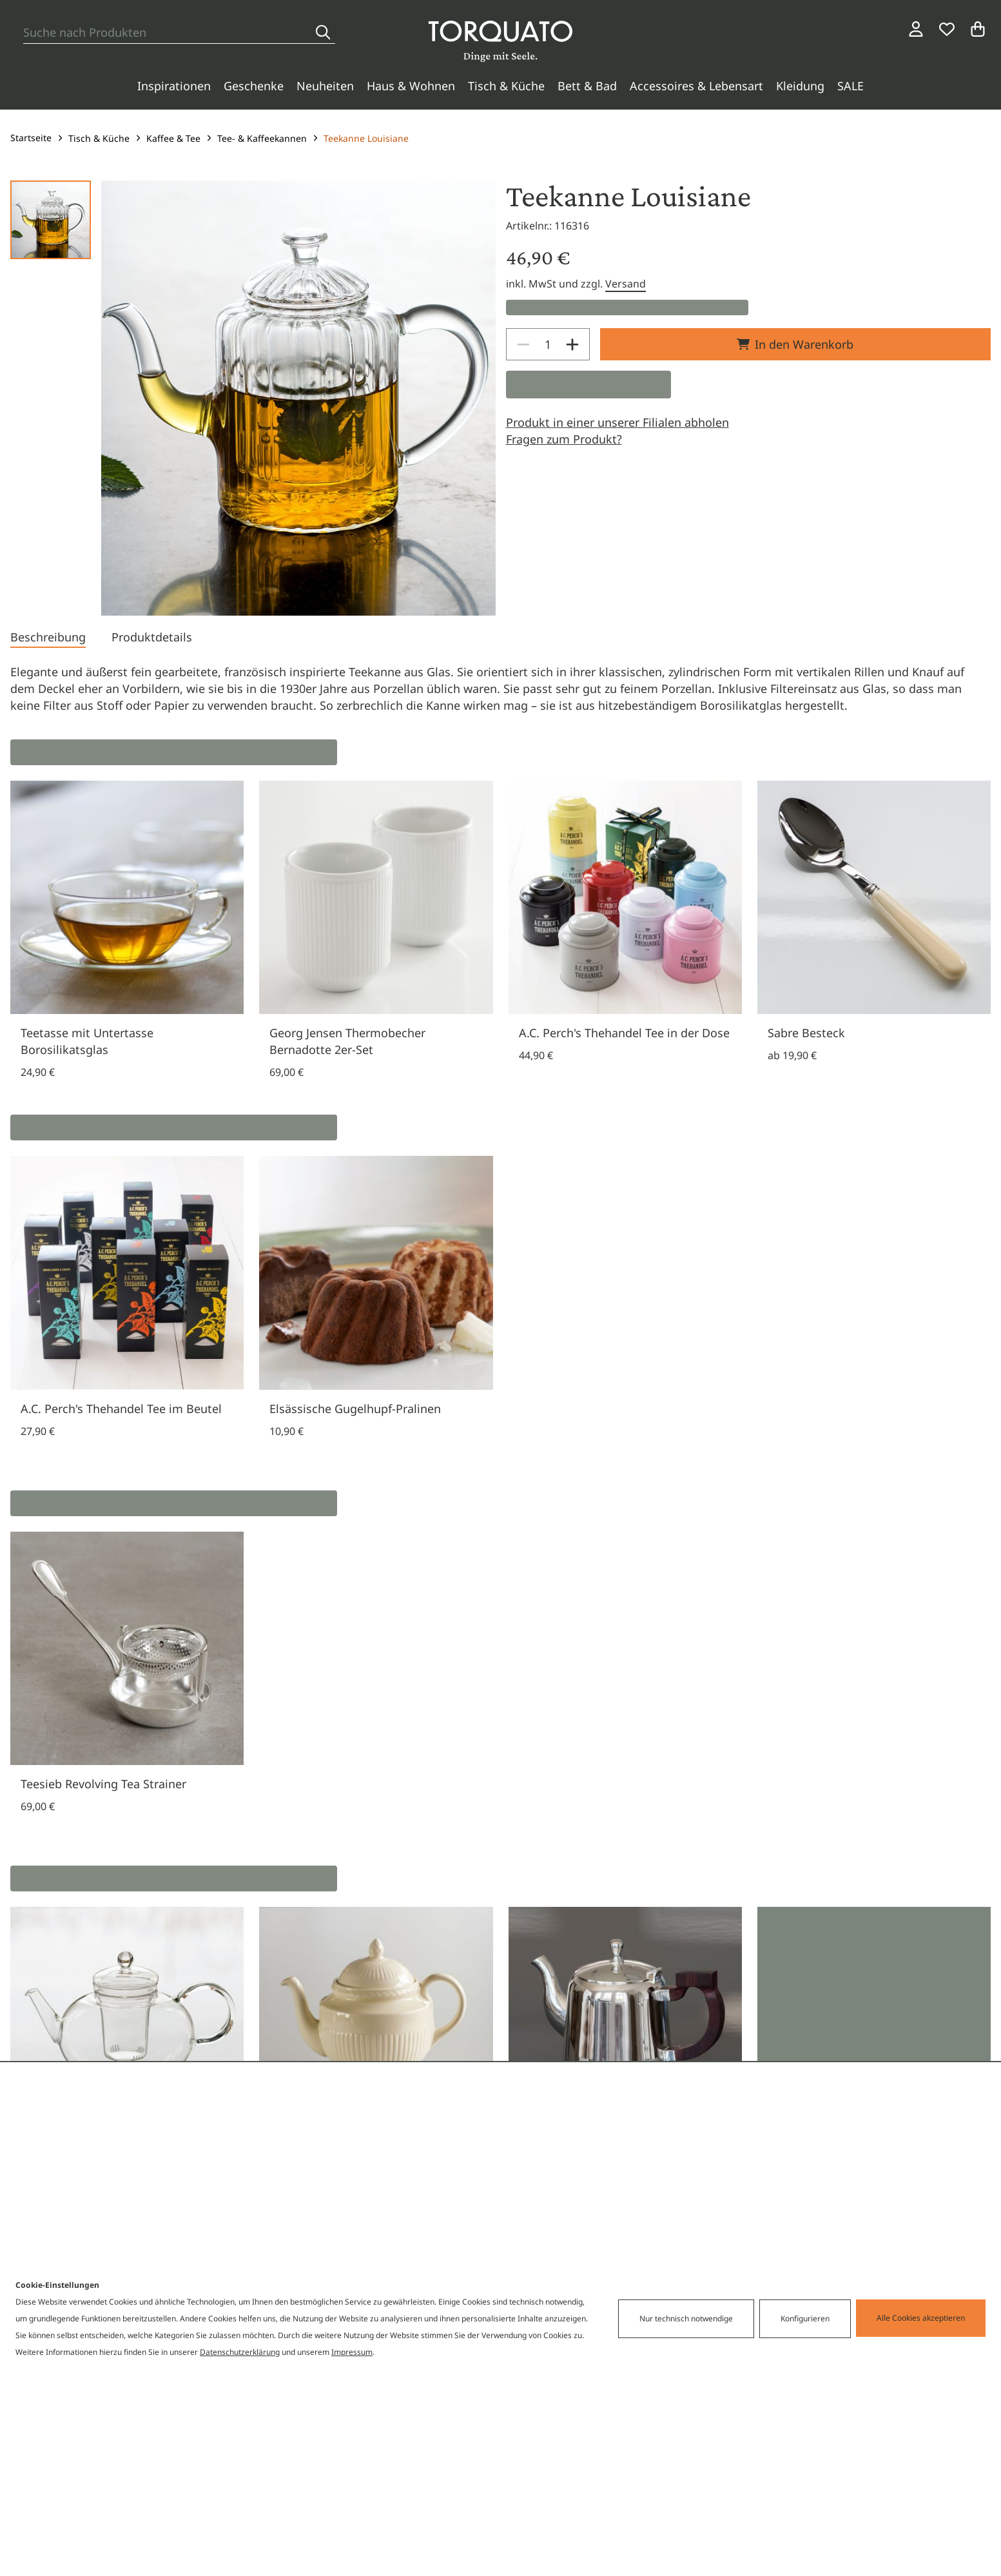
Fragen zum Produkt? (564, 439)
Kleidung (800, 85)
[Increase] (572, 344)
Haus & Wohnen (411, 85)
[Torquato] (500, 41)
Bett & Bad (587, 85)
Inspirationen (174, 85)
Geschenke (254, 85)
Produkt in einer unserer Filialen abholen (617, 422)
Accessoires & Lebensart (696, 85)
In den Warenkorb (795, 344)
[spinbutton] (548, 344)
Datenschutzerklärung (240, 2352)
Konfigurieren (805, 2318)
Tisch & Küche (506, 85)
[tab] (48, 638)
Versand (625, 284)
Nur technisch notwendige (686, 2318)
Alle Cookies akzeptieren (921, 2317)
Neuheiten (325, 85)
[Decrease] (523, 344)
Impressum (352, 2352)
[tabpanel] (500, 688)
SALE (850, 85)
